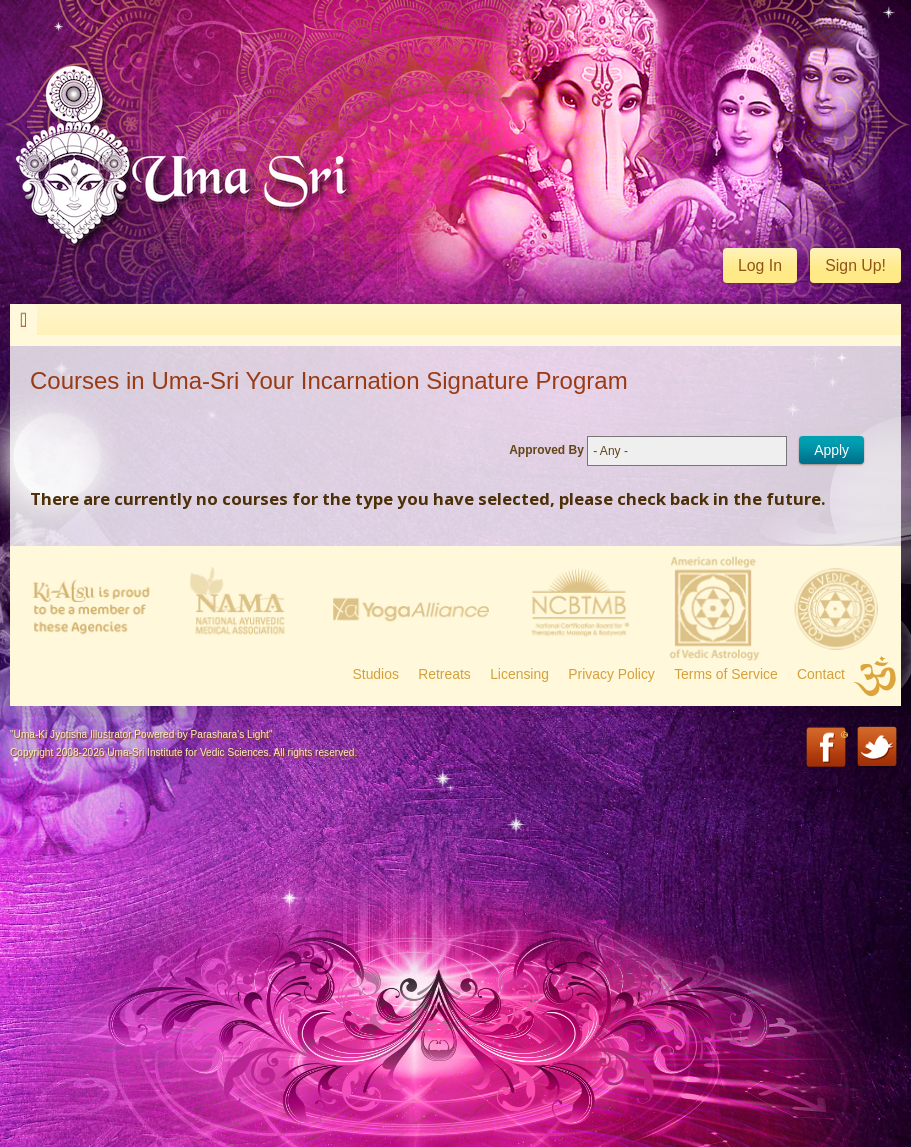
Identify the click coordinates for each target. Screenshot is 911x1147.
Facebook (827, 748)
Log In (760, 265)
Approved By (546, 450)
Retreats (444, 674)
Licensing (519, 674)
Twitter (878, 748)
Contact (821, 674)
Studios (376, 674)
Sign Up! (855, 265)
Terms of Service (726, 674)
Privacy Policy (611, 674)
